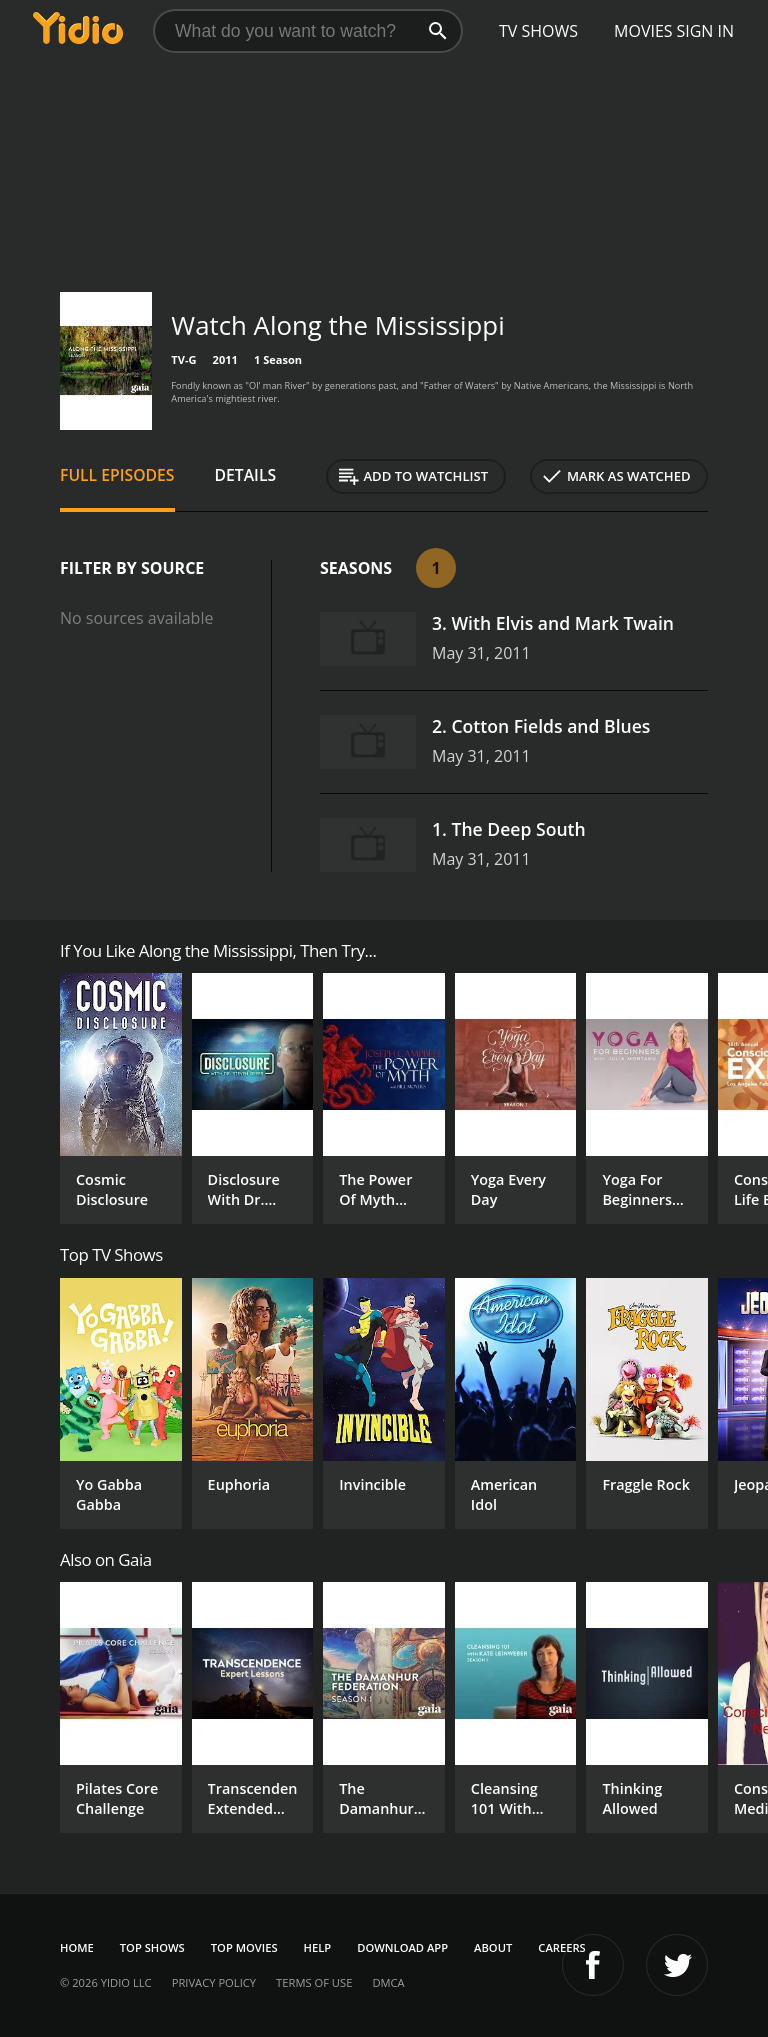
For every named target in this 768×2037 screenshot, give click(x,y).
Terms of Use (314, 1982)
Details (246, 475)
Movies (643, 31)
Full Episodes (117, 475)
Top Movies (244, 1947)
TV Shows (538, 31)
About (493, 1947)
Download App (402, 1947)
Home (77, 1947)
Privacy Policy (214, 1982)
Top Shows (152, 1947)
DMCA (388, 1982)
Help (318, 1947)
